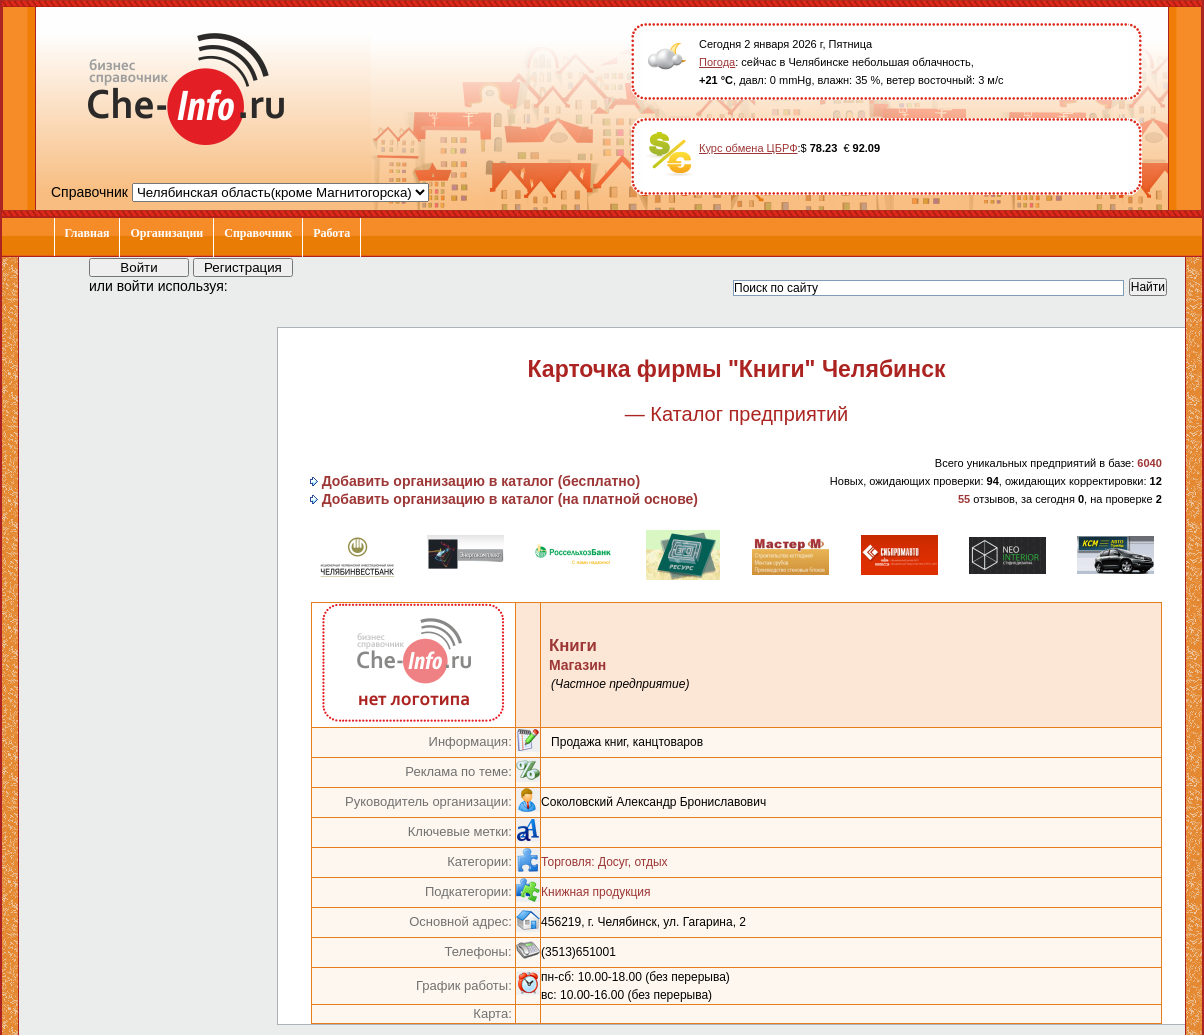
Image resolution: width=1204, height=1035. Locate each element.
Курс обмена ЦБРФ (748, 148)
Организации (166, 233)
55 (964, 499)
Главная (87, 233)
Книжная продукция (595, 892)
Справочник (258, 233)
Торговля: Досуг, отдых (604, 862)
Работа (331, 233)
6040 (1149, 463)
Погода (717, 62)
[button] (261, 285)
